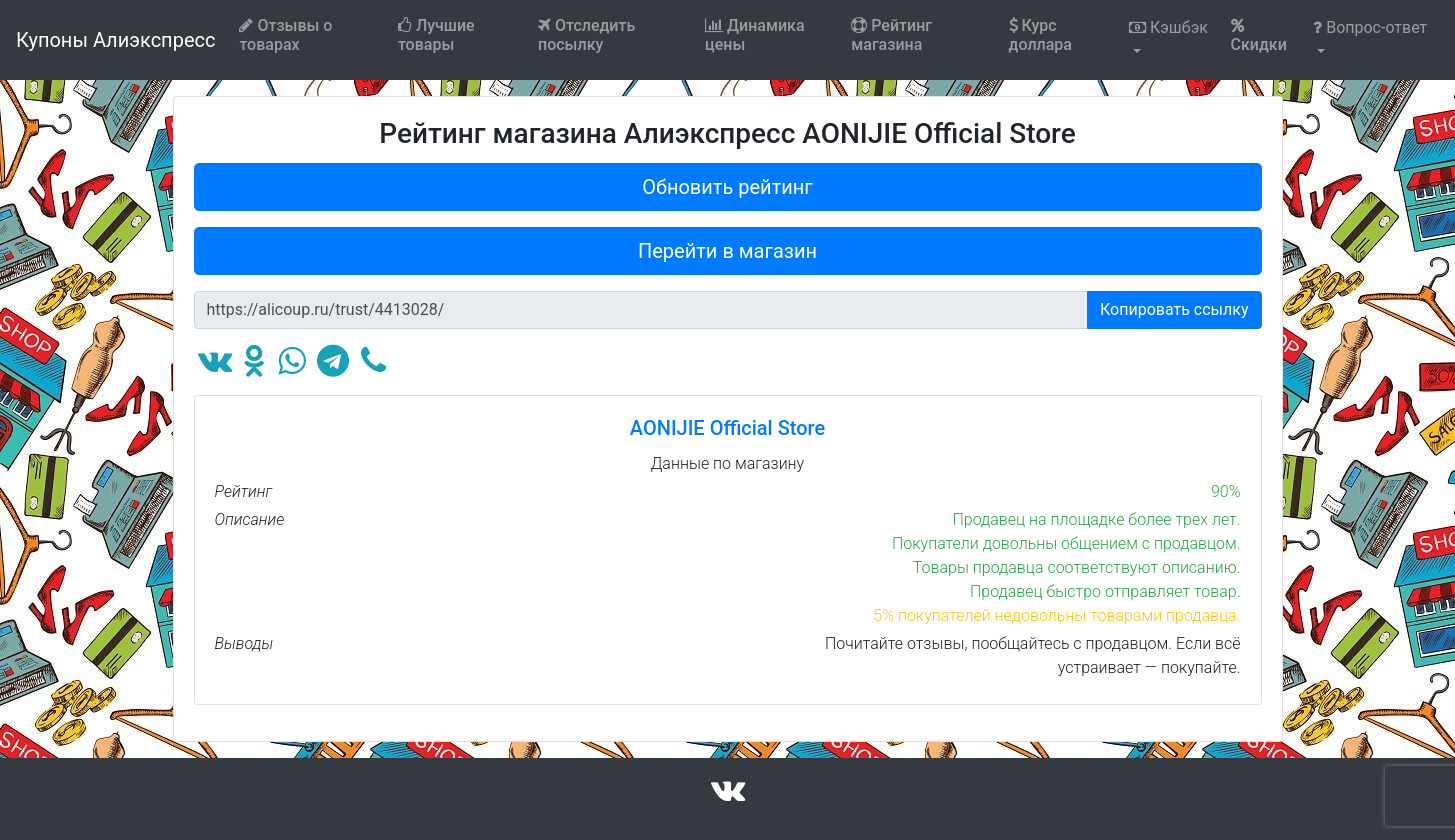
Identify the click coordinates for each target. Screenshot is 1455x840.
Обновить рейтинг (727, 187)
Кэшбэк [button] (1168, 27)
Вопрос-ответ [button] (1370, 27)
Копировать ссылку (1174, 309)
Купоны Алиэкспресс (115, 40)
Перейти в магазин (727, 251)
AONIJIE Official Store (727, 428)
